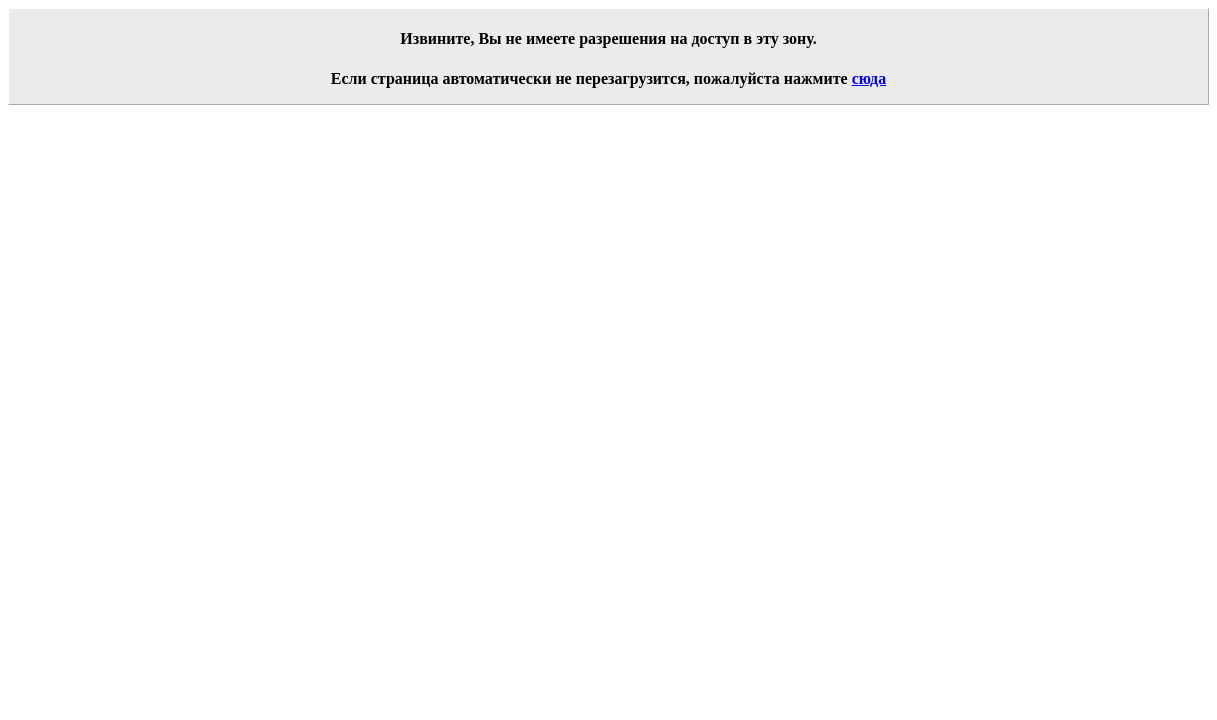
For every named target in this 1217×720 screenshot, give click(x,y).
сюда (869, 78)
